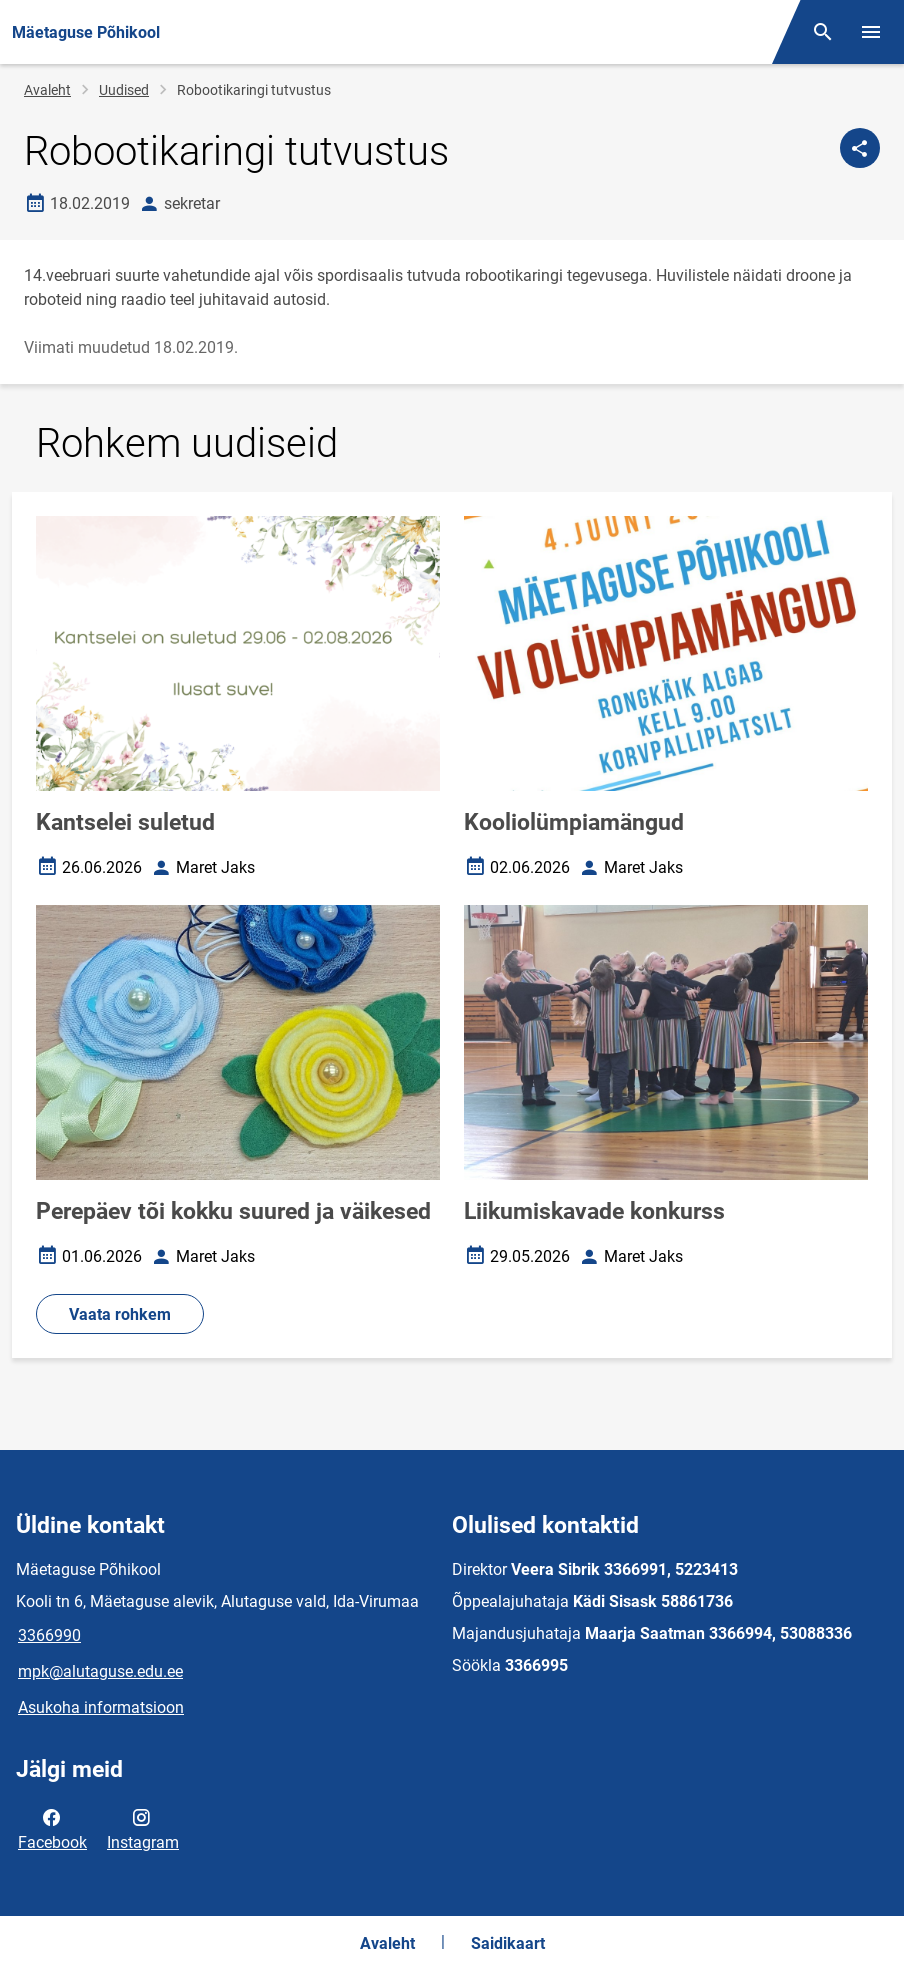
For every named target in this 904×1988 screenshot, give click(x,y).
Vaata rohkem (120, 1314)
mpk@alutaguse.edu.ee (100, 1671)
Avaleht (47, 90)
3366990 (49, 1635)
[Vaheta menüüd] (871, 32)
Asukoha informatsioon (101, 1707)
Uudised (124, 90)
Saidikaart (508, 1943)
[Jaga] (860, 148)
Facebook (52, 1828)
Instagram (143, 1828)
